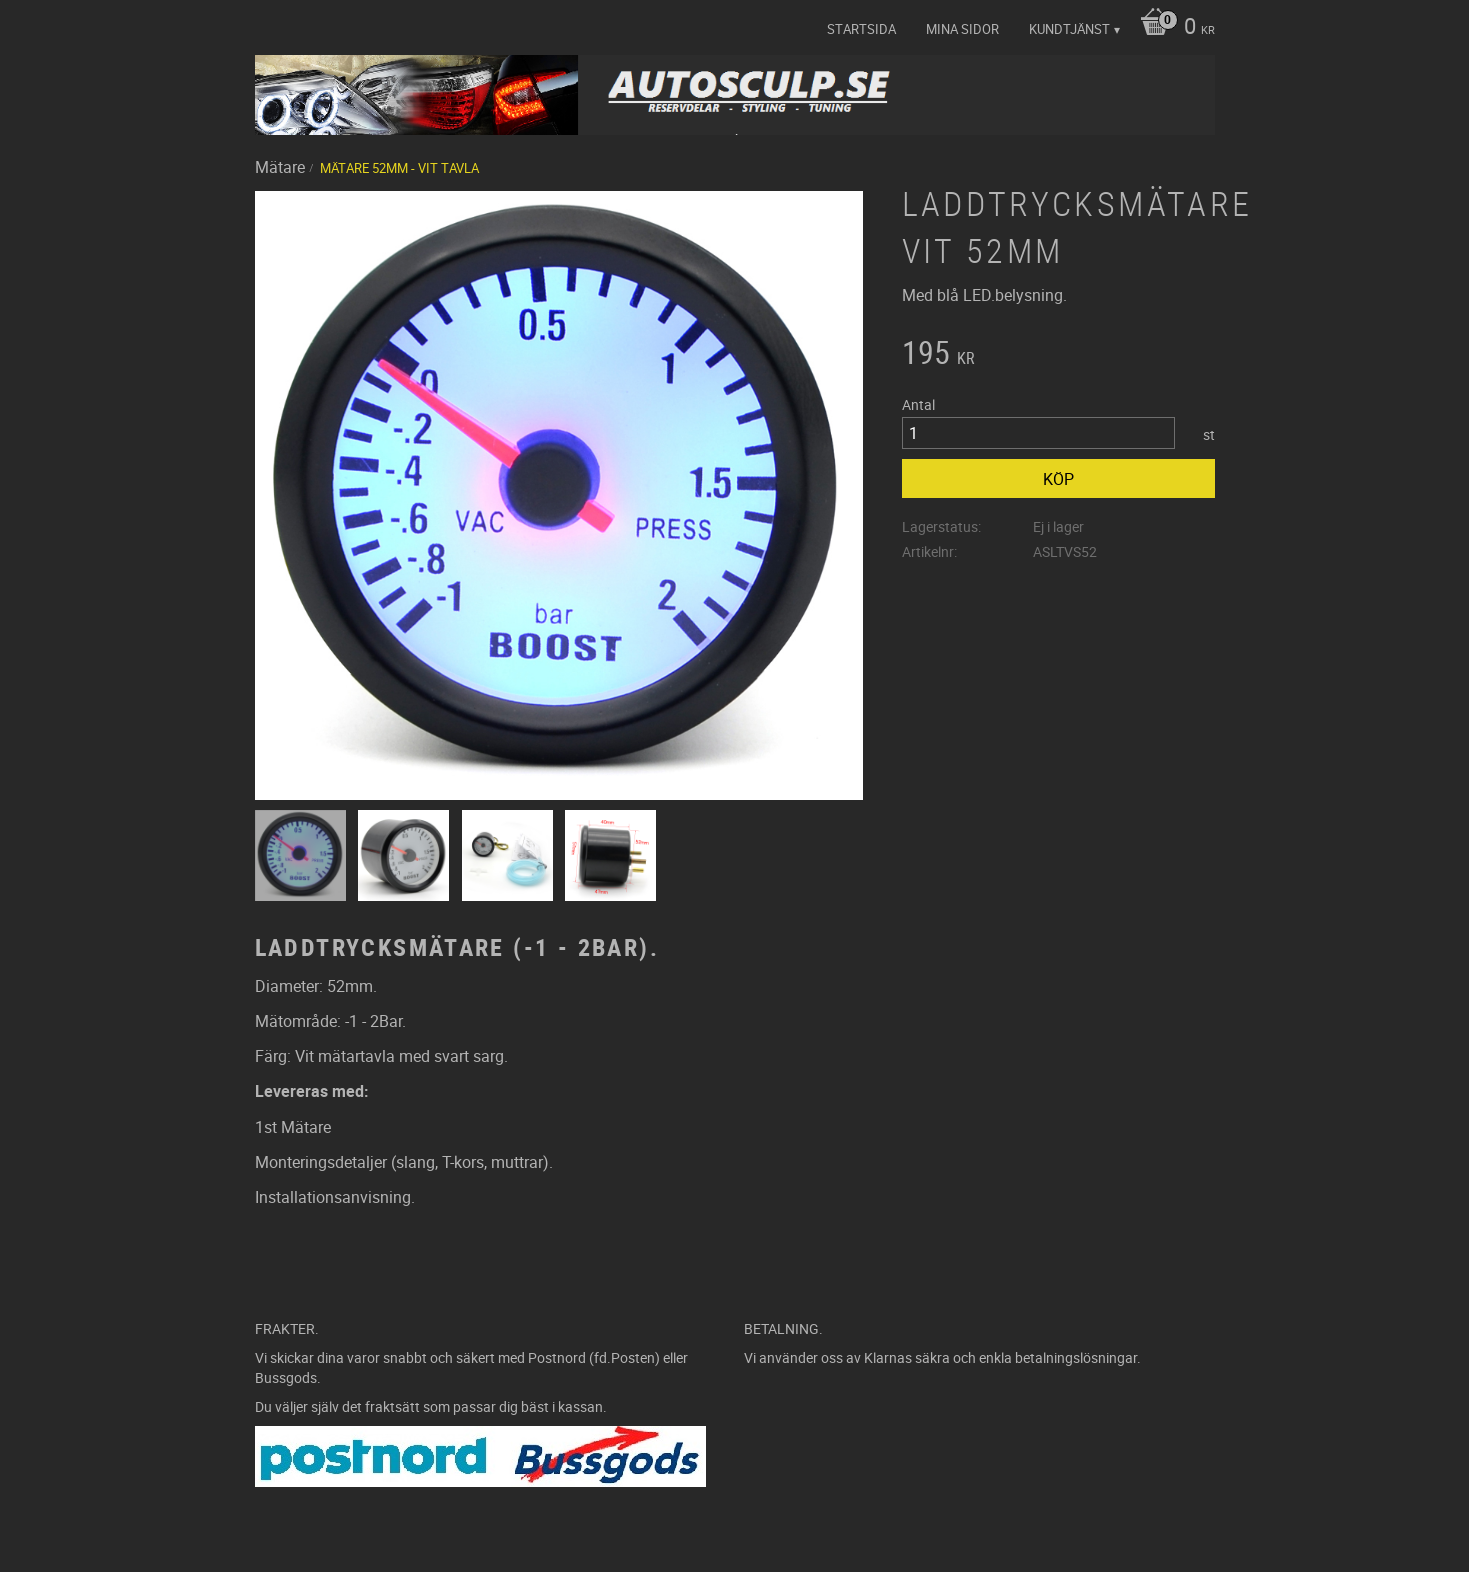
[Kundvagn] (1172, 28)
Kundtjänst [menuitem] (1069, 29)
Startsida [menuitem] (861, 29)
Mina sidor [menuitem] (962, 29)
